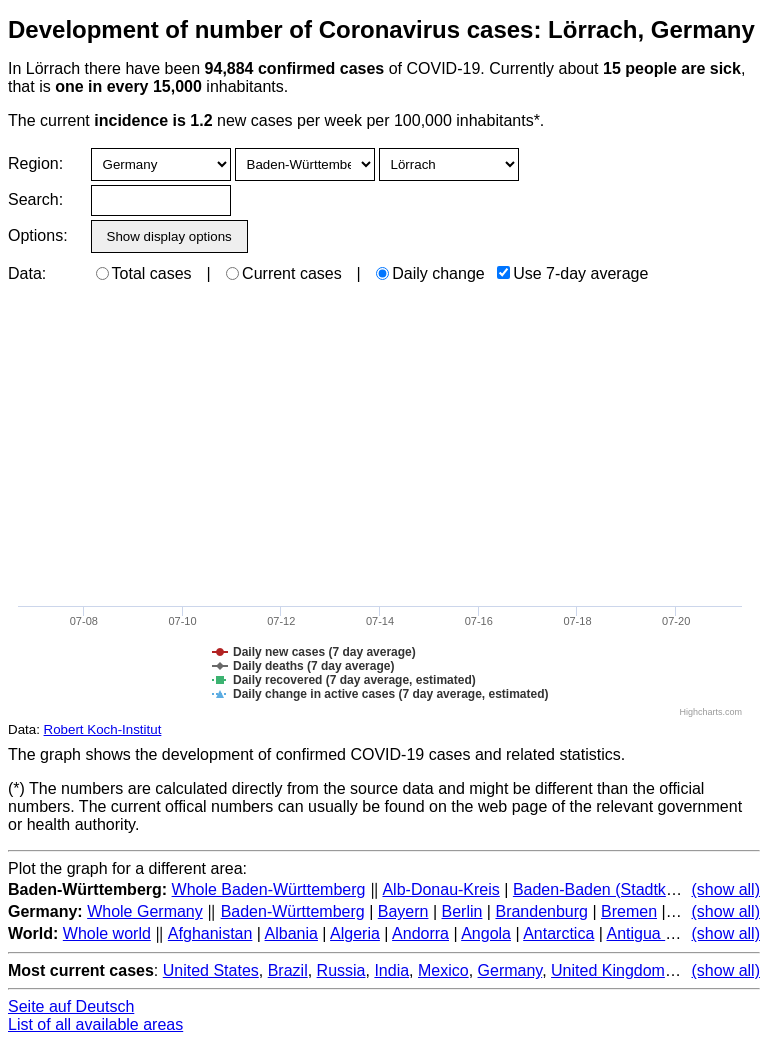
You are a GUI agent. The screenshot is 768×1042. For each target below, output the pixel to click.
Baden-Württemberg (293, 911)
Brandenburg (541, 911)
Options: (37, 235)
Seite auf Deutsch (71, 1006)
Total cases (144, 273)
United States (211, 970)
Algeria (355, 933)
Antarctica (558, 933)
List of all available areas (95, 1024)
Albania (291, 933)
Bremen (629, 911)
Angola (486, 933)
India (391, 970)
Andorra (420, 933)
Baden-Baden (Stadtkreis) (605, 889)
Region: (35, 163)
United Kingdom (608, 970)
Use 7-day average (572, 273)
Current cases (284, 273)
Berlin (462, 911)
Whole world (107, 933)
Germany (510, 970)
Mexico (443, 970)
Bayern (403, 911)
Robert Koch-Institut (103, 729)
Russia (341, 970)
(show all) (726, 889)
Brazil (288, 970)
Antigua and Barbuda (681, 933)
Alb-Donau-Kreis (440, 889)
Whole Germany (145, 911)
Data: (27, 273)
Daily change (430, 273)
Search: (35, 199)
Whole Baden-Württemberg (269, 889)
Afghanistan (210, 933)
